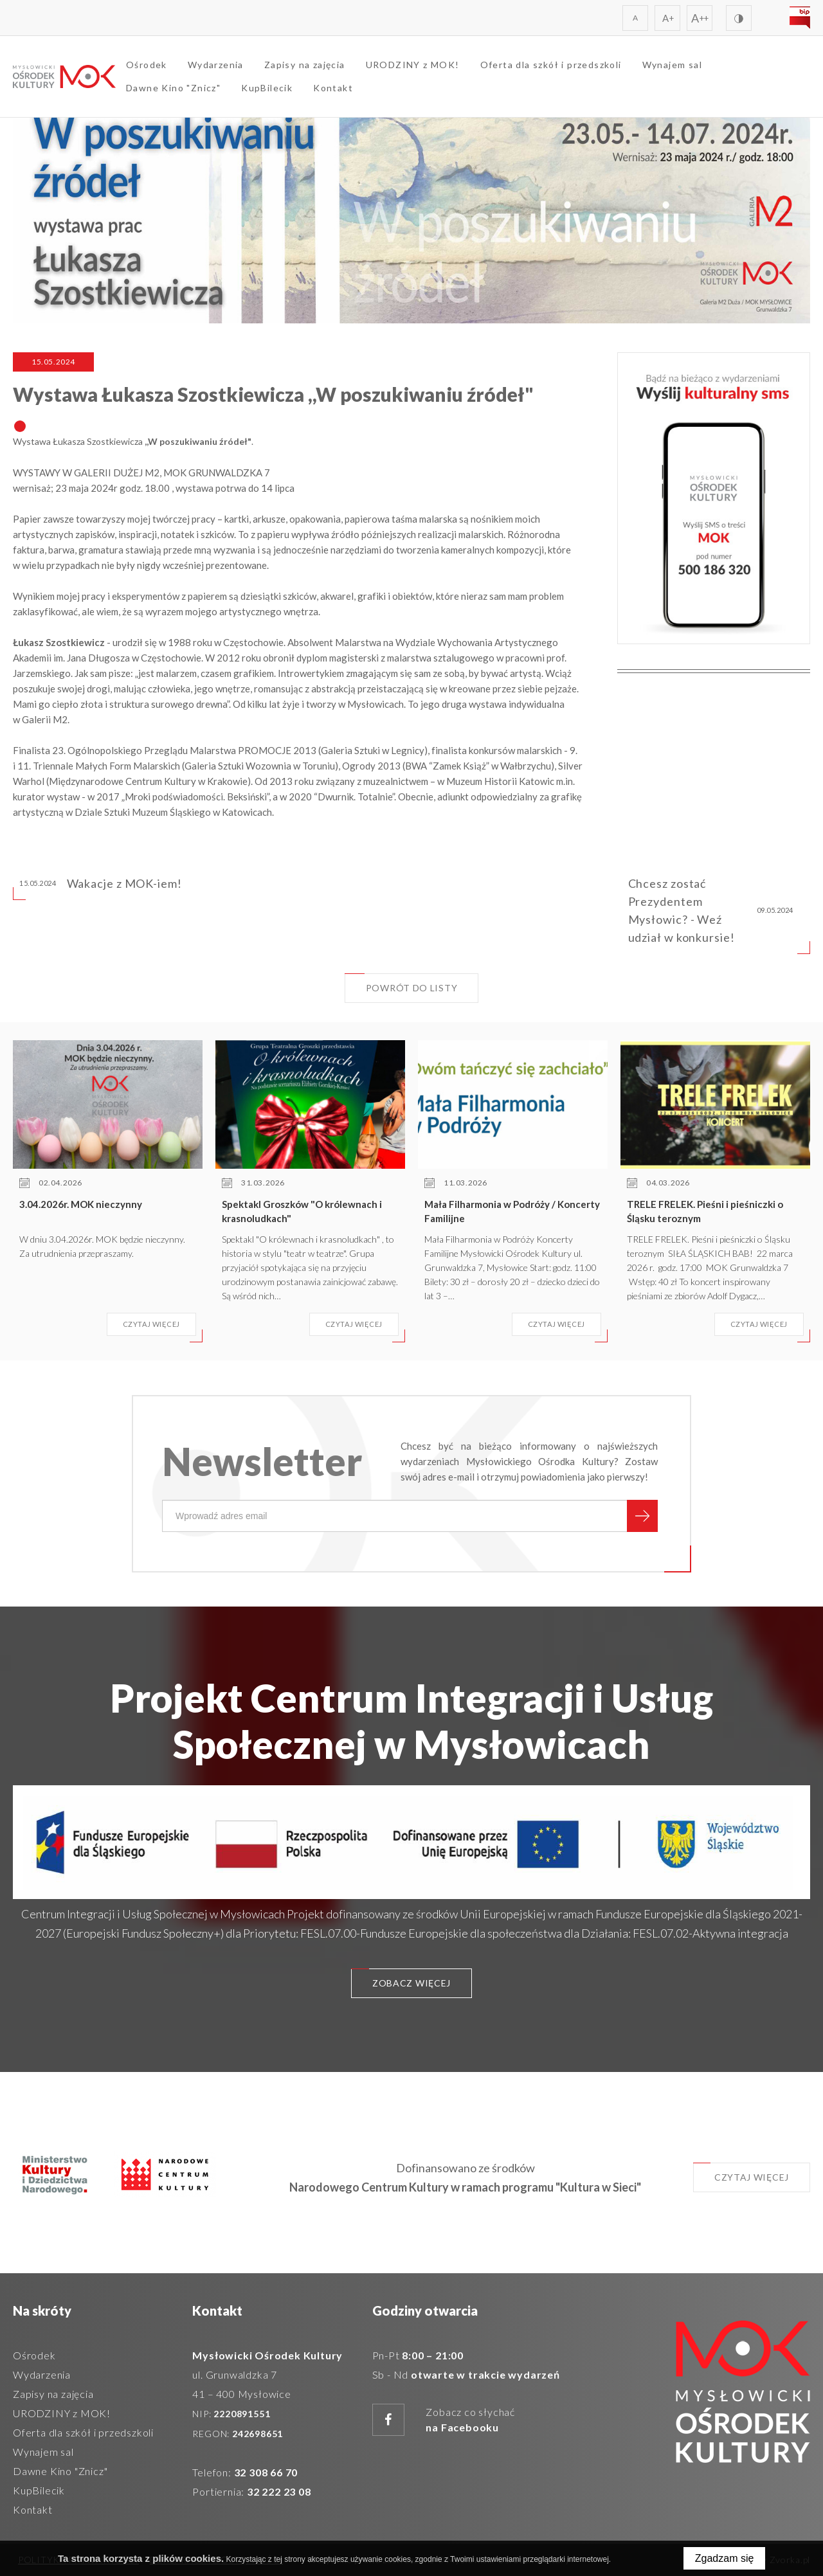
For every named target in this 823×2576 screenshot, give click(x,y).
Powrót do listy (401, 983)
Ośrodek (146, 64)
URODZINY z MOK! (413, 64)
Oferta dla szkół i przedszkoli (551, 64)
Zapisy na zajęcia (304, 64)
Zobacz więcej (401, 1978)
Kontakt (333, 87)
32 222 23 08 (279, 2491)
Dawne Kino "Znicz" (173, 87)
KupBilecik (267, 87)
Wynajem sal (672, 64)
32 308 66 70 (266, 2472)
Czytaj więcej (741, 2173)
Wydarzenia (216, 64)
